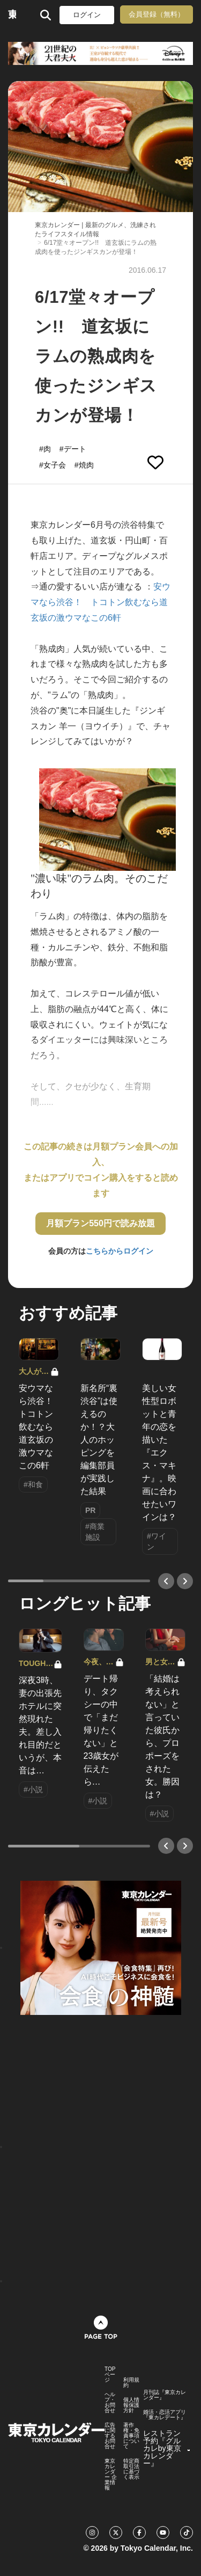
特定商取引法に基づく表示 (131, 2469)
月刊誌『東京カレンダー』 (164, 2395)
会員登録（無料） (156, 14)
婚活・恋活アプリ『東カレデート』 (164, 2415)
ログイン (87, 15)
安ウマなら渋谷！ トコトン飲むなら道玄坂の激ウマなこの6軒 (100, 602)
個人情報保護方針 (131, 2405)
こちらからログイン (119, 1251)
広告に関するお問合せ (110, 2435)
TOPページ (110, 2375)
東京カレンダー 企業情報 (111, 2474)
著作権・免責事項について (131, 2435)
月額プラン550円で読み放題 (100, 1223)
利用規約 (131, 2382)
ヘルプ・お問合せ (110, 2402)
